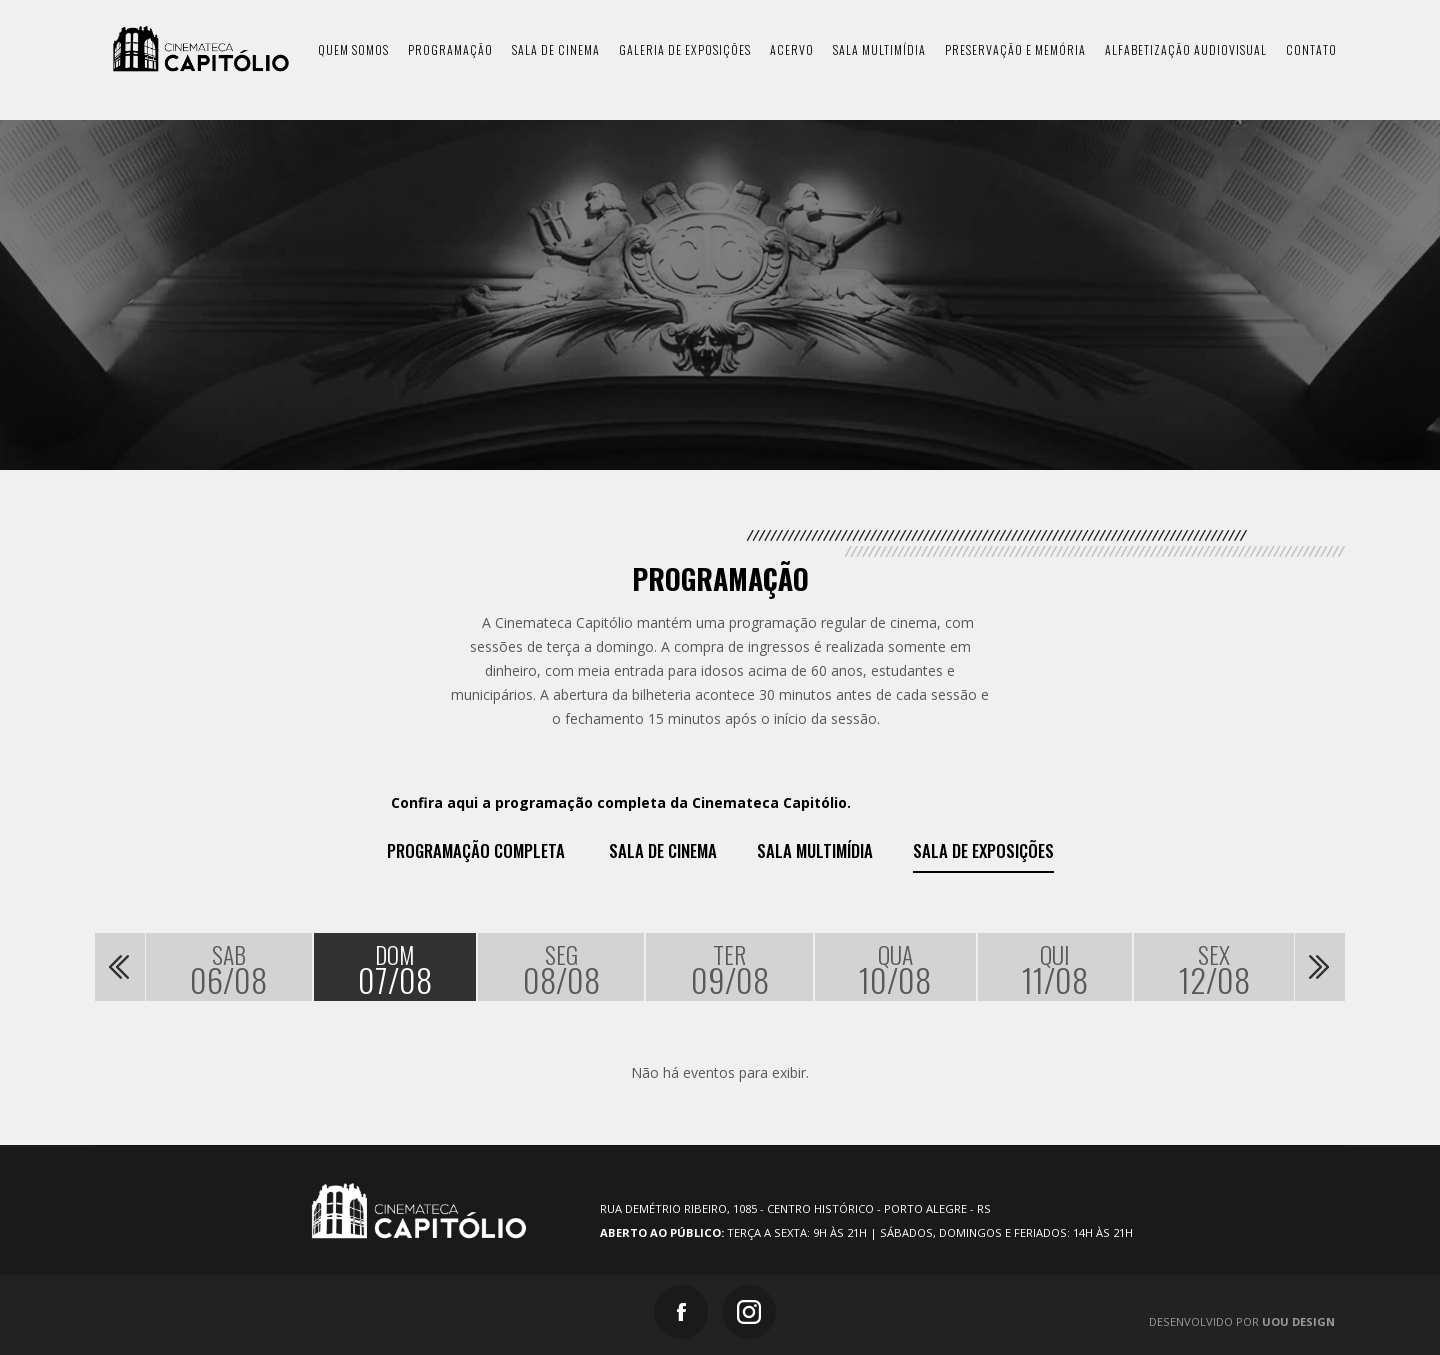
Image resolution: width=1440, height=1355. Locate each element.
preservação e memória (1015, 49)
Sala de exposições (983, 851)
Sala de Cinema (663, 851)
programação (450, 49)
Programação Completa (476, 851)
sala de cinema (556, 49)
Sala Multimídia (815, 851)
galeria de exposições (685, 49)
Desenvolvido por (1242, 1321)
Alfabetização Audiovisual (1186, 49)
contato (1311, 49)
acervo (792, 49)
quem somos (353, 49)
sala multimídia (879, 49)
